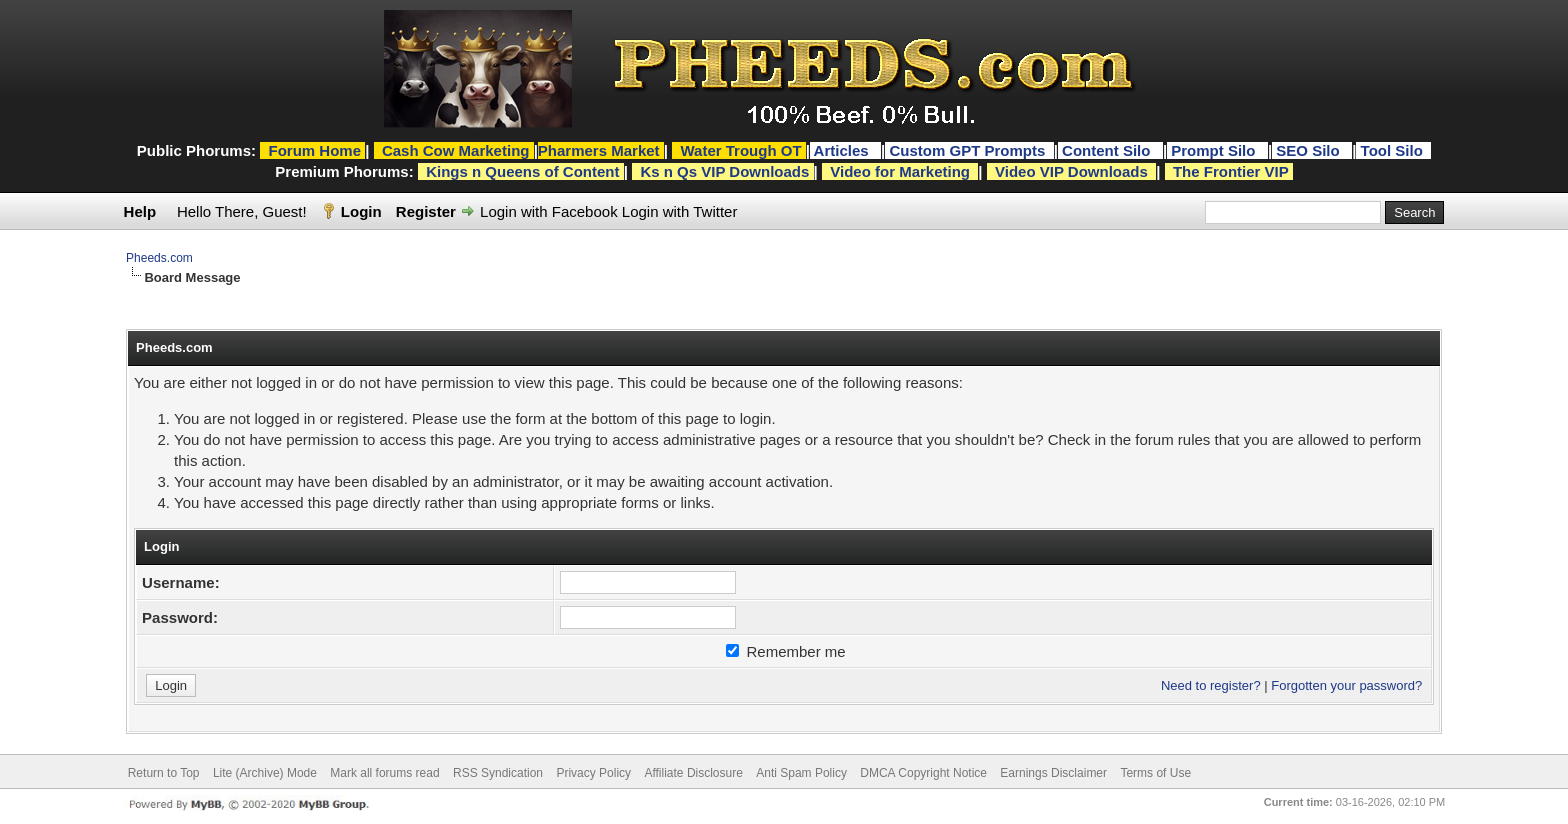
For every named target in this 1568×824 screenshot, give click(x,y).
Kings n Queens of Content (522, 171)
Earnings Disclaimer (1053, 773)
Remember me (785, 651)
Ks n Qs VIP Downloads (724, 171)
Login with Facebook (549, 211)
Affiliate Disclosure (693, 773)
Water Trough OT (740, 150)
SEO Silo (1310, 150)
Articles (843, 150)
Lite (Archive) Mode (265, 773)
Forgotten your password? (1346, 685)
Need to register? (1211, 685)
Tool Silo (1394, 150)
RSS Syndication (498, 773)
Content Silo (1108, 150)
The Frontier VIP (1231, 171)
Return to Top (164, 773)
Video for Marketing (900, 171)
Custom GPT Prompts (967, 150)
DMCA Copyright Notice (923, 773)
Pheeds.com (159, 258)
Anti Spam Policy (801, 773)
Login (361, 211)
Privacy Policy (593, 773)
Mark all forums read (384, 773)
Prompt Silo (1215, 150)
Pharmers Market (599, 150)
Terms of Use (1155, 773)
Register (426, 211)
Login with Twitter (680, 211)
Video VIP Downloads (1071, 171)
